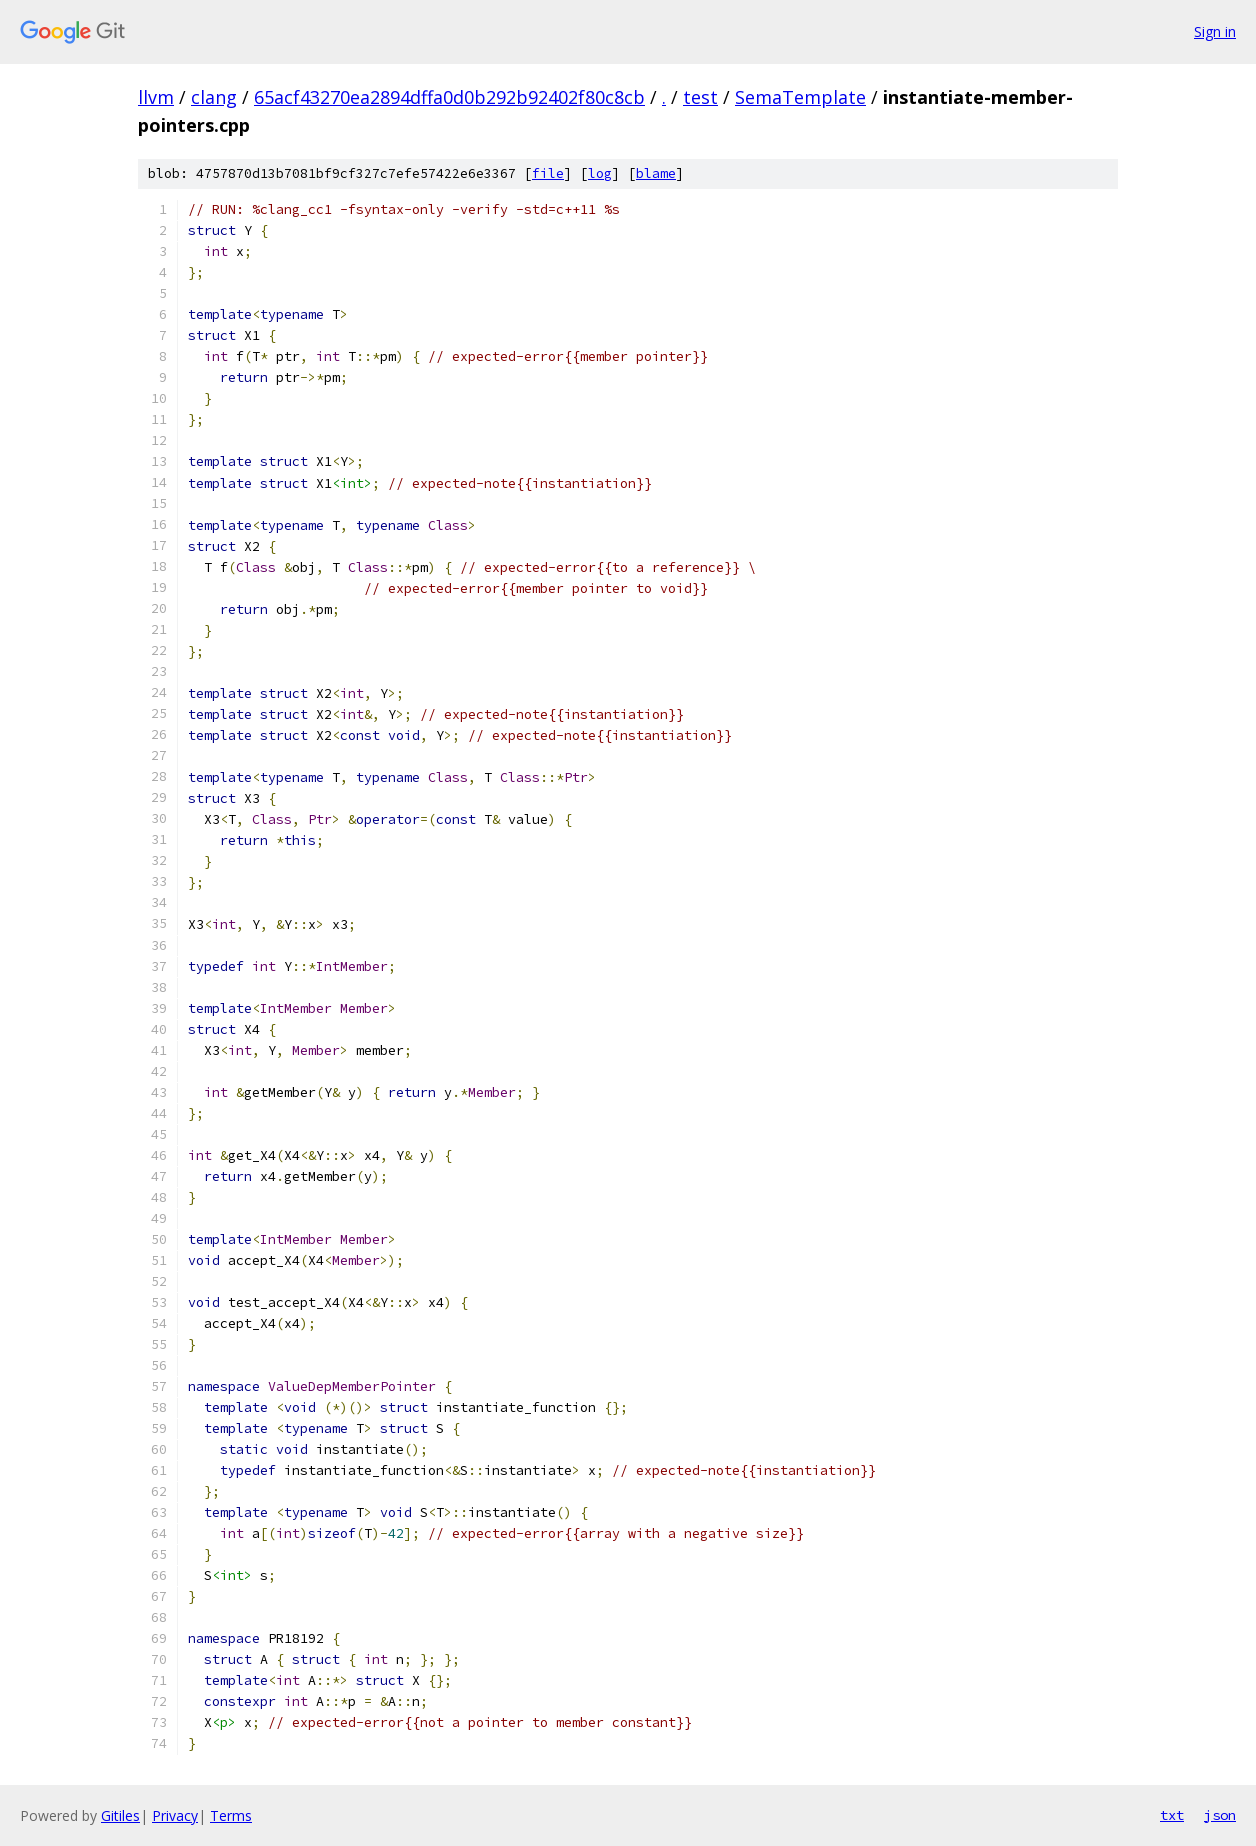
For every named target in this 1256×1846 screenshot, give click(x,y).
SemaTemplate (800, 97)
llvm (156, 97)
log (600, 173)
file (548, 173)
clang (214, 97)
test (700, 97)
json (1220, 1815)
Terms (231, 1815)
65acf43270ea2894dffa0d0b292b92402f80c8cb (449, 97)
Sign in (1215, 31)
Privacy (175, 1815)
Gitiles (120, 1815)
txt (1172, 1815)
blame (656, 173)
